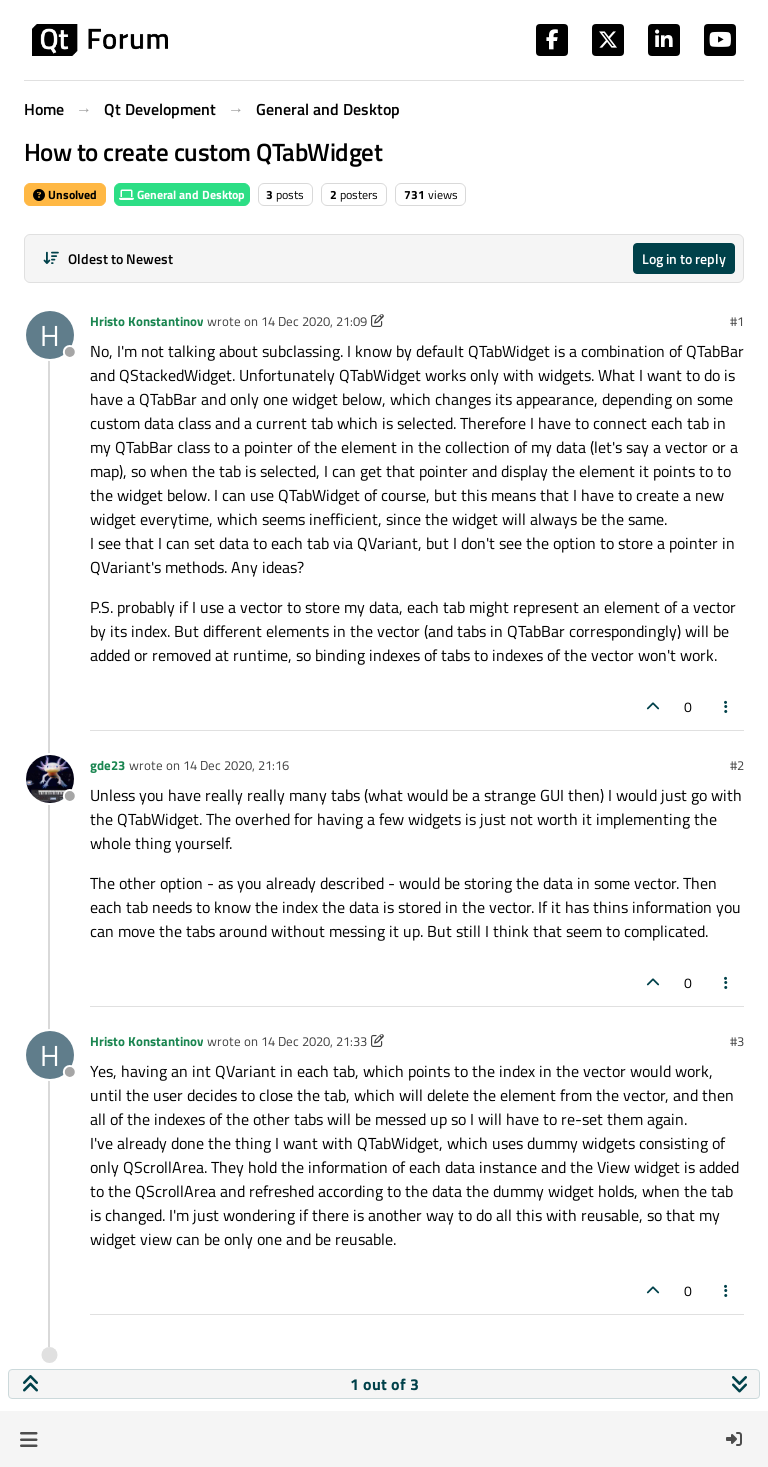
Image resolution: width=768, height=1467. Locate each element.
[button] (28, 1439)
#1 (737, 321)
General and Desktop (182, 194)
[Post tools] (727, 706)
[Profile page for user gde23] (50, 779)
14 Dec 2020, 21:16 (236, 765)
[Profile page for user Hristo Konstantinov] (50, 335)
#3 (737, 1041)
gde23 (107, 765)
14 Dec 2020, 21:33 (314, 1041)
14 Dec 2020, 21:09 (314, 321)
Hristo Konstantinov (146, 321)
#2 (737, 765)
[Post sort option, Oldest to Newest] (107, 258)
